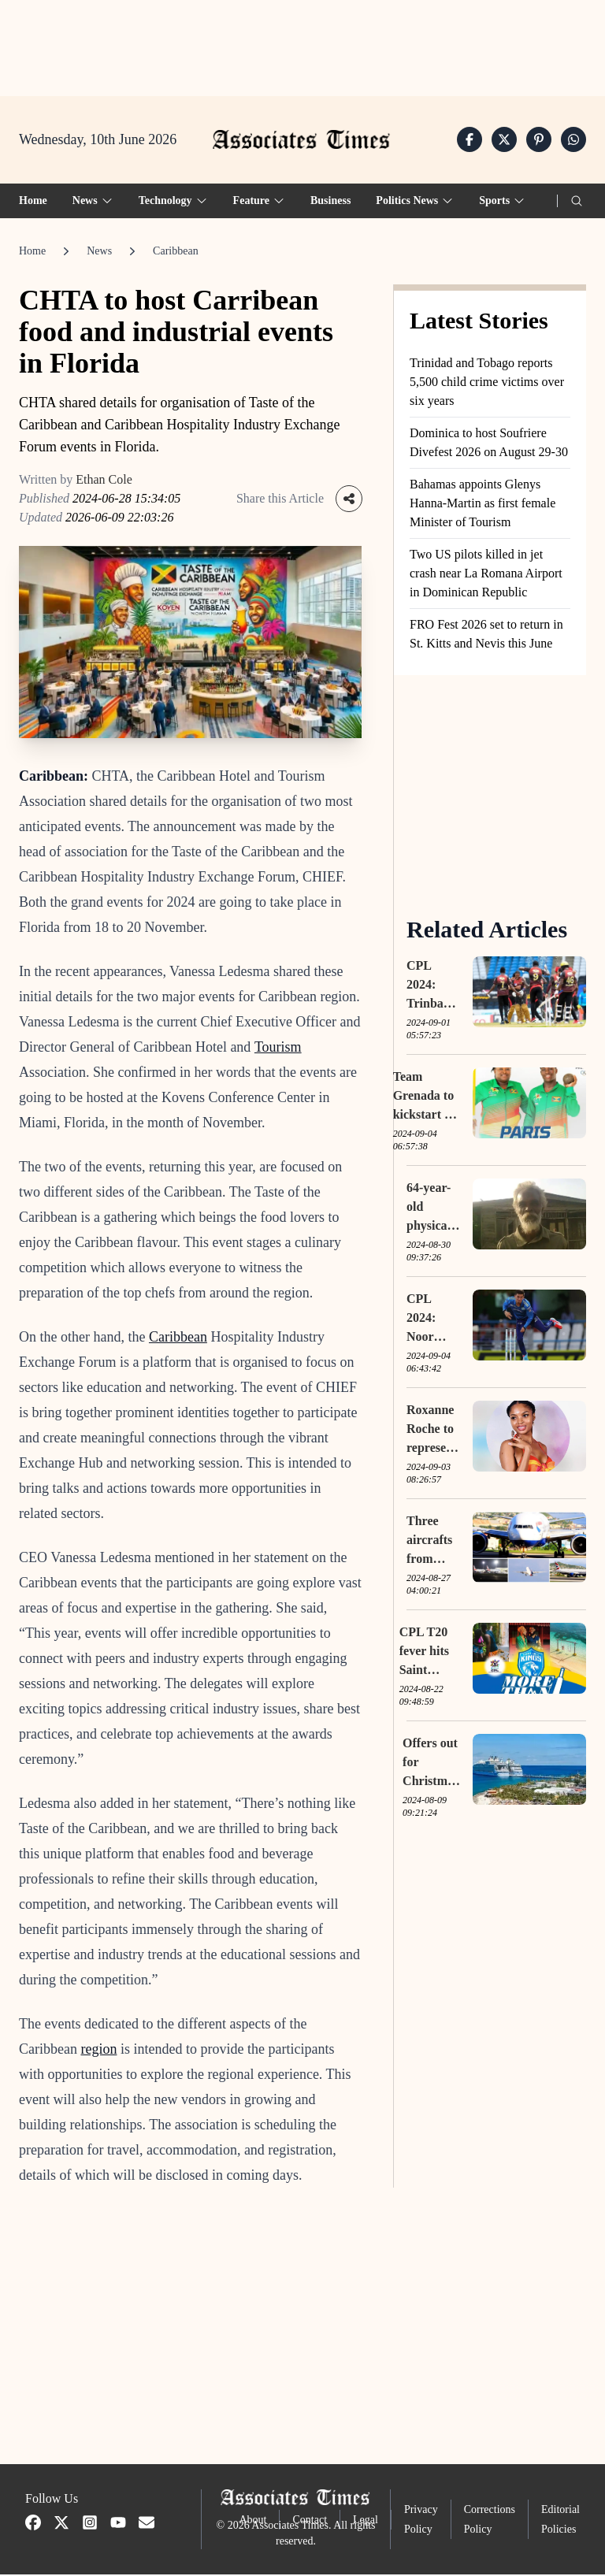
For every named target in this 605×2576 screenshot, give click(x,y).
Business (330, 201)
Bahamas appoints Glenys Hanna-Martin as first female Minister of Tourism (482, 503)
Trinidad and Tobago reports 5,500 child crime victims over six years (487, 382)
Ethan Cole (104, 480)
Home (33, 201)
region (98, 2050)
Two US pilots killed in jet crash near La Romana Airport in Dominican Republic (486, 573)
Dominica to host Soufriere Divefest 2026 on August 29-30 (489, 443)
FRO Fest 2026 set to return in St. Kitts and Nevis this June (486, 634)
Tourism (278, 1048)
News (99, 252)
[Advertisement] (302, 48)
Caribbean (176, 252)
